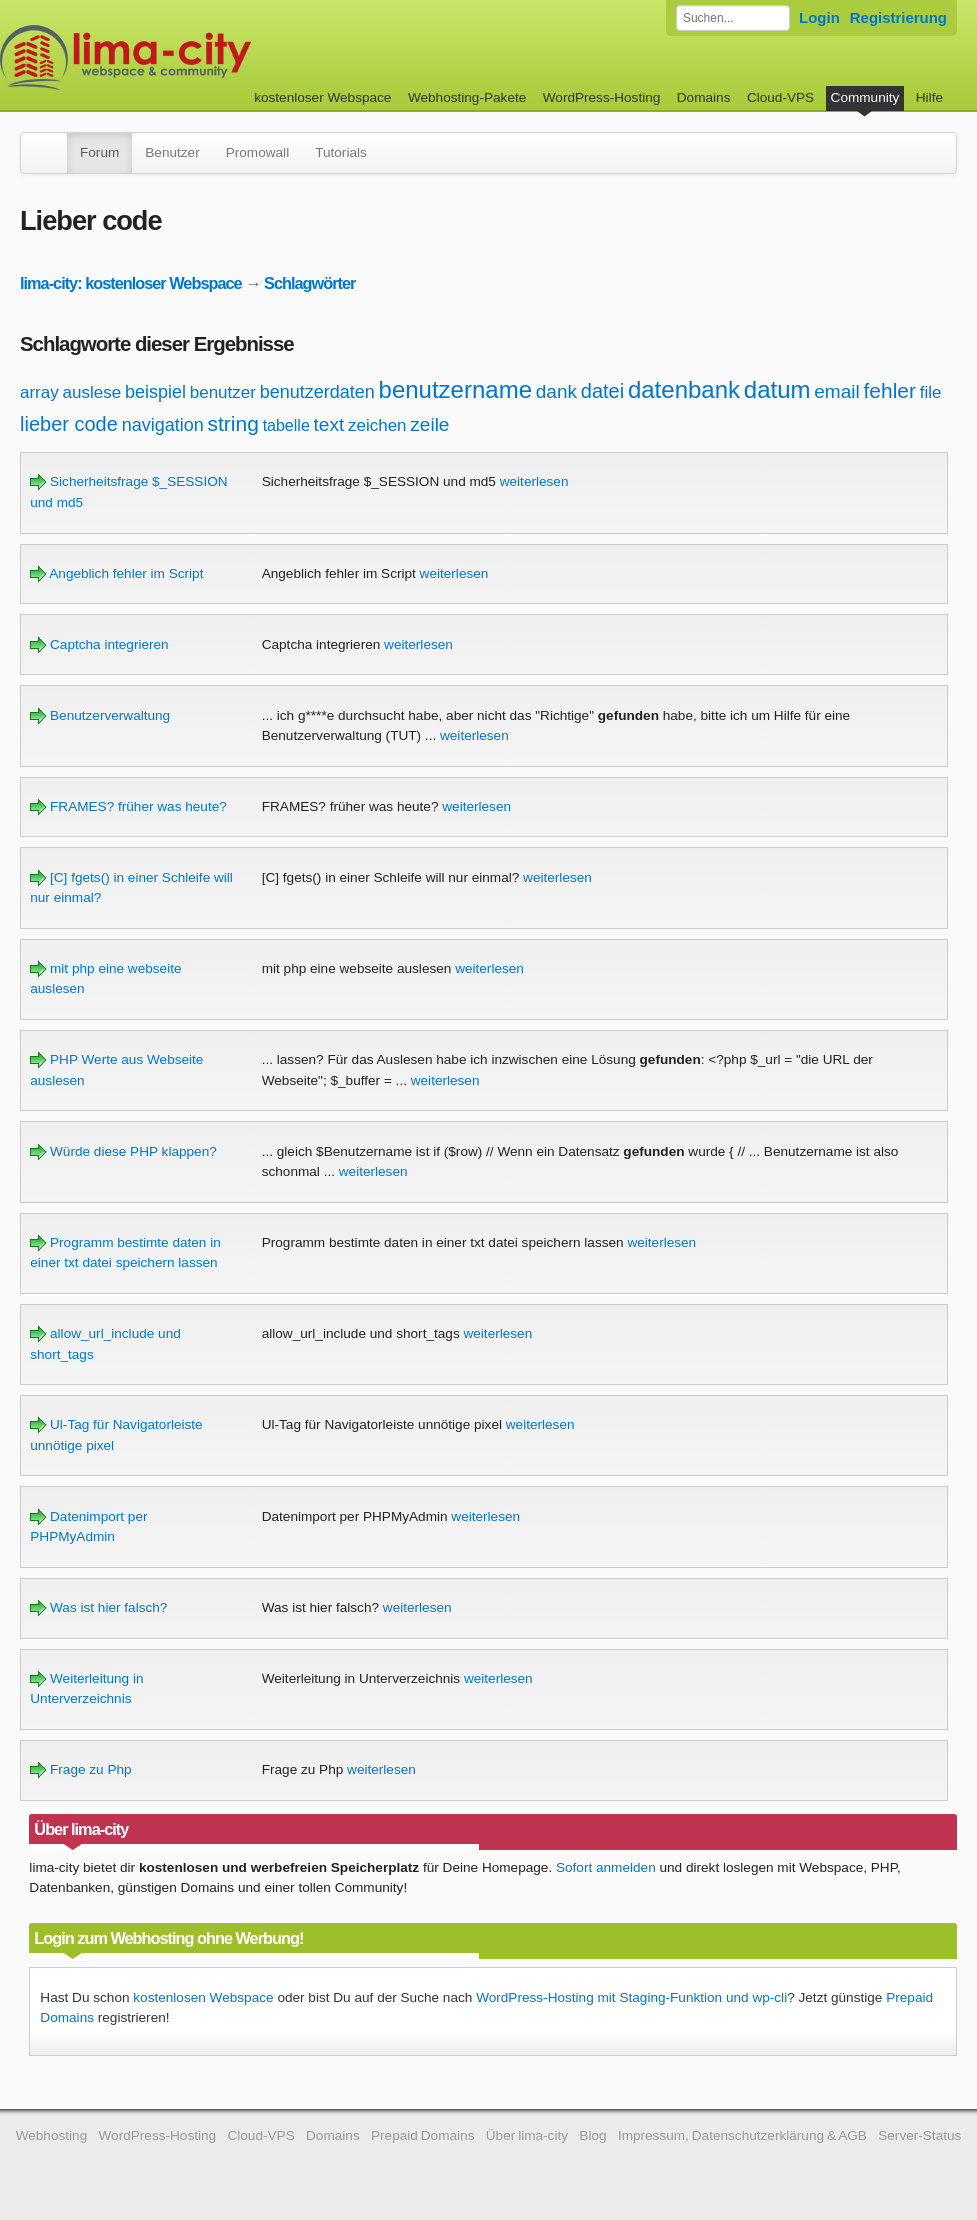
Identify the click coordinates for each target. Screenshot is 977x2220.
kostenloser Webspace (322, 97)
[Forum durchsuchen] (733, 18)
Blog (592, 2135)
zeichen (377, 425)
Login (819, 17)
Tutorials (341, 152)
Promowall (257, 152)
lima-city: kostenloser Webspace (131, 283)
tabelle (286, 425)
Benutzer (172, 152)
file (931, 392)
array (39, 392)
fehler (889, 390)
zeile (429, 424)
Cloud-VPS (780, 97)
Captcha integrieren (99, 644)
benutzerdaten (317, 392)
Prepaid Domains (422, 2135)
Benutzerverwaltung (100, 715)
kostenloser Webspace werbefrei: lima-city (200, 57)
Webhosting (52, 2135)
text (329, 424)
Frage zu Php (80, 1769)
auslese (92, 392)
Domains (704, 97)
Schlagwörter (309, 283)
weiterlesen (534, 481)
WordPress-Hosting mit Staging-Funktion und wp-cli (631, 1997)
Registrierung (898, 17)
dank (556, 391)
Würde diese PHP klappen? (123, 1151)
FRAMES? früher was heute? (128, 806)
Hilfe (929, 97)
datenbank (684, 389)
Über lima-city (527, 2135)
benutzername (455, 389)
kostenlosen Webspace (203, 1997)
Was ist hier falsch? (98, 1607)
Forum (99, 152)
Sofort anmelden (606, 1867)
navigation (163, 425)
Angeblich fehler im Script (116, 573)
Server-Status (919, 2135)
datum (777, 389)
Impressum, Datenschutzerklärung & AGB (742, 2135)
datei (602, 391)
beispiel (155, 392)
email (836, 391)
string (232, 423)
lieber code (69, 424)
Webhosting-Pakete (467, 97)
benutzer (223, 392)
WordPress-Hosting (602, 97)
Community (865, 97)
